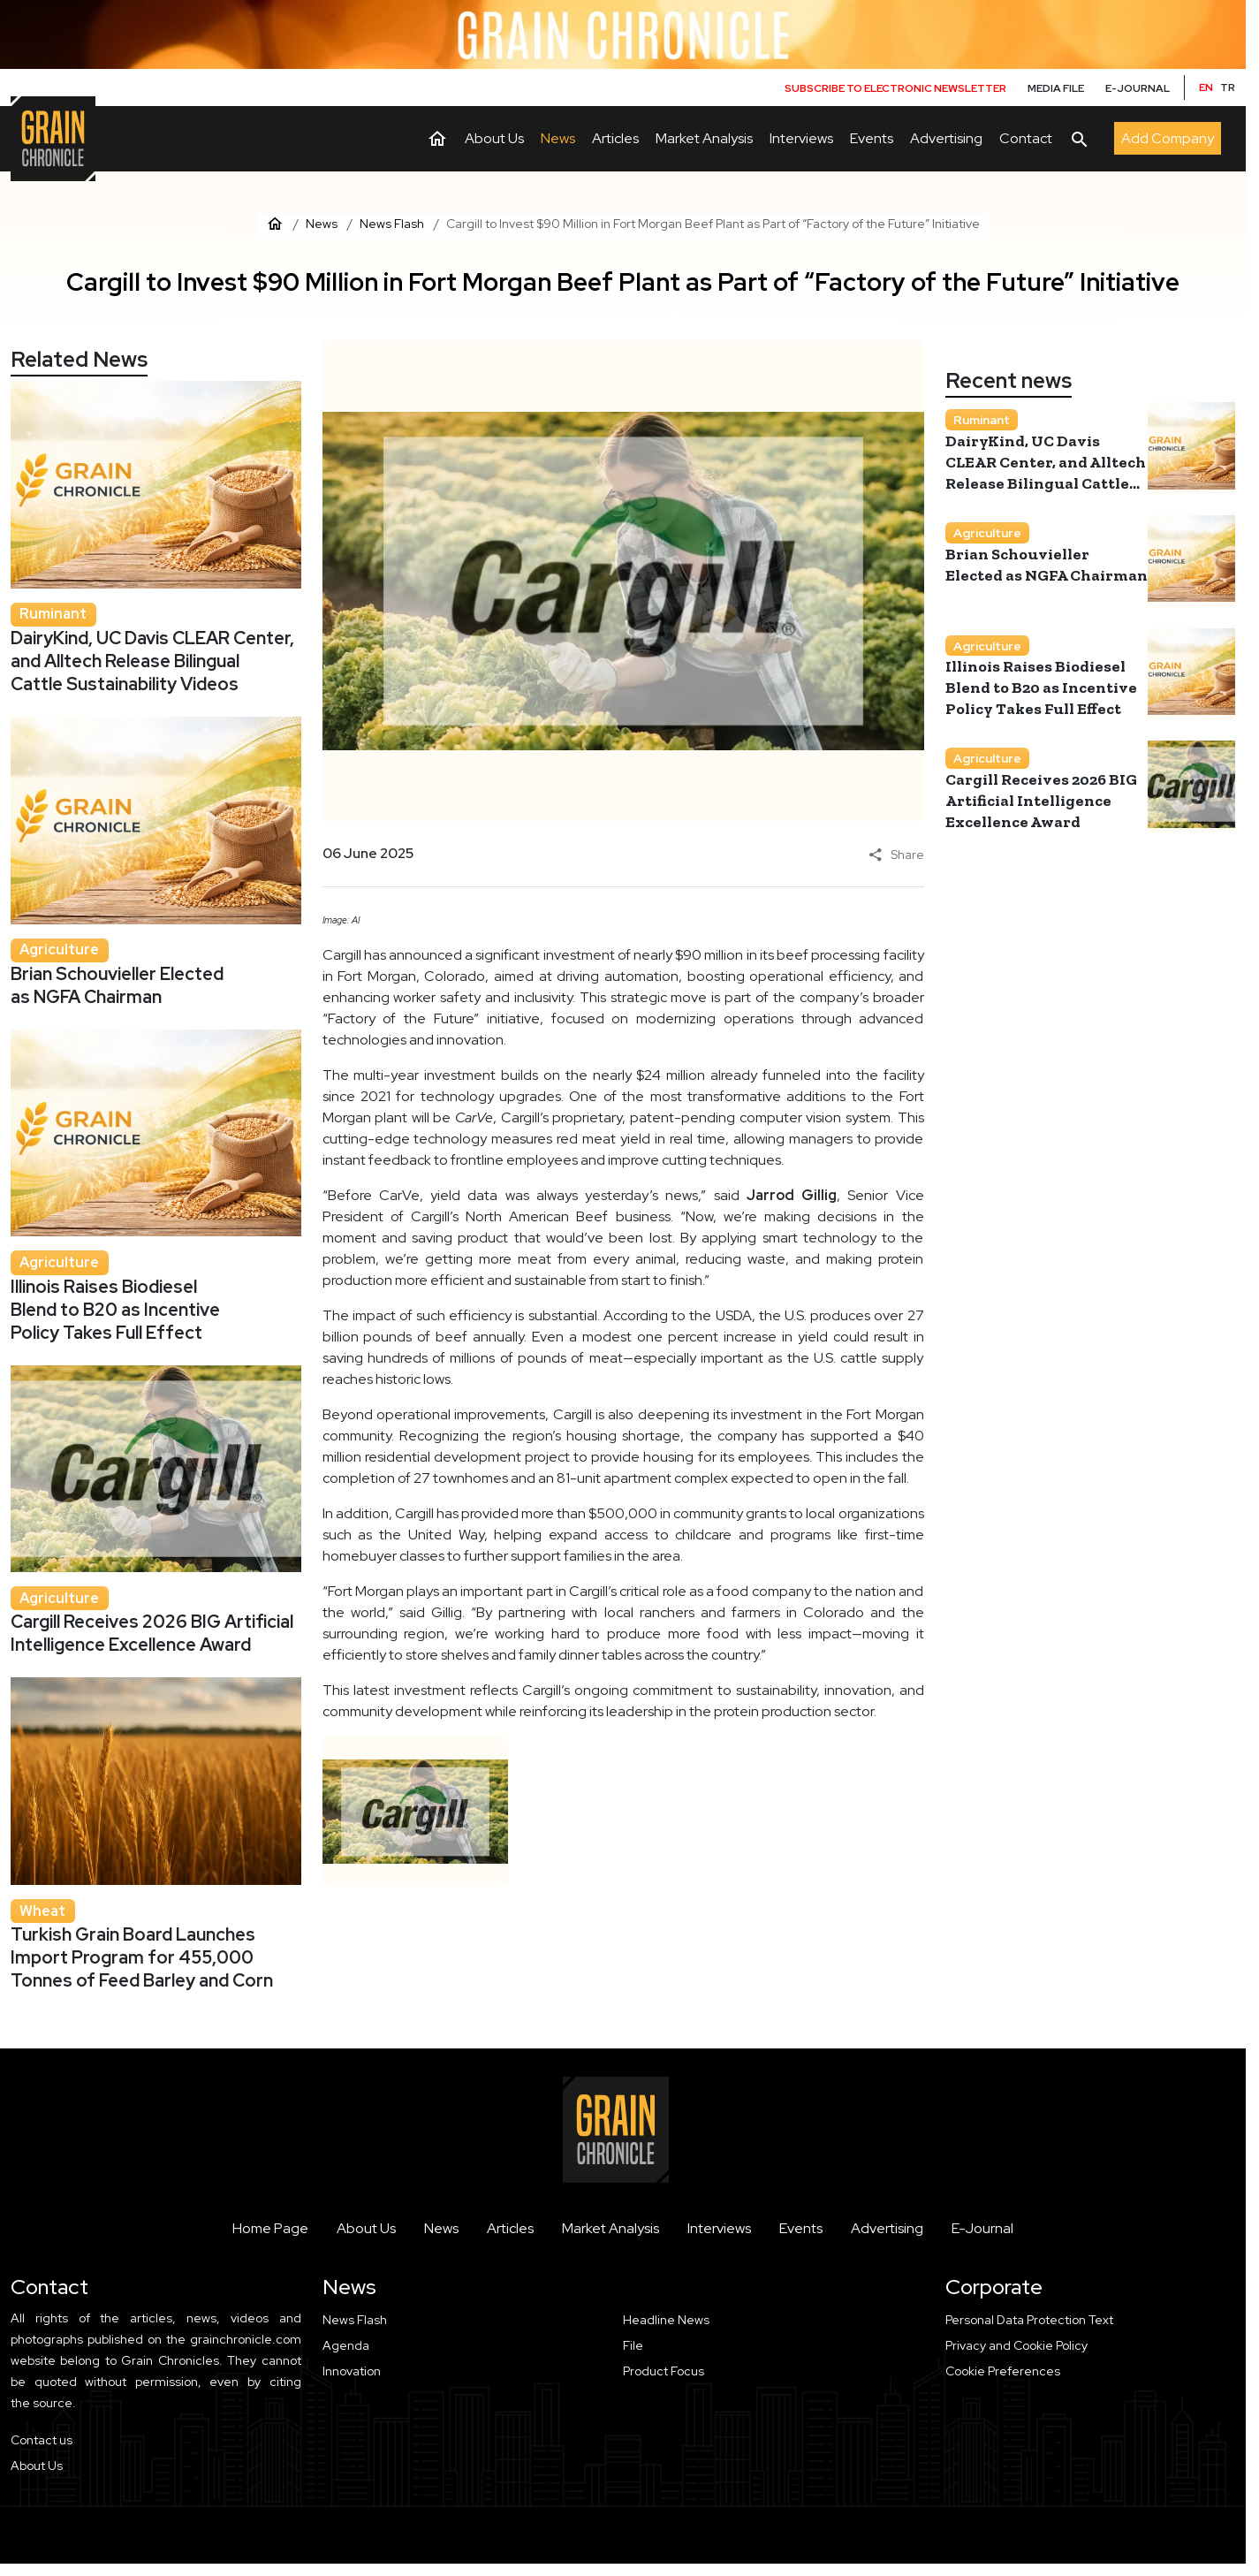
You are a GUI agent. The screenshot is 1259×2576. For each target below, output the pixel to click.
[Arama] (1079, 139)
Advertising (887, 2228)
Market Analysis (610, 2228)
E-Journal (982, 2228)
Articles (510, 2228)
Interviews (719, 2228)
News (441, 2228)
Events (801, 2228)
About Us (366, 2228)
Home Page (270, 2228)
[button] (1090, 2371)
